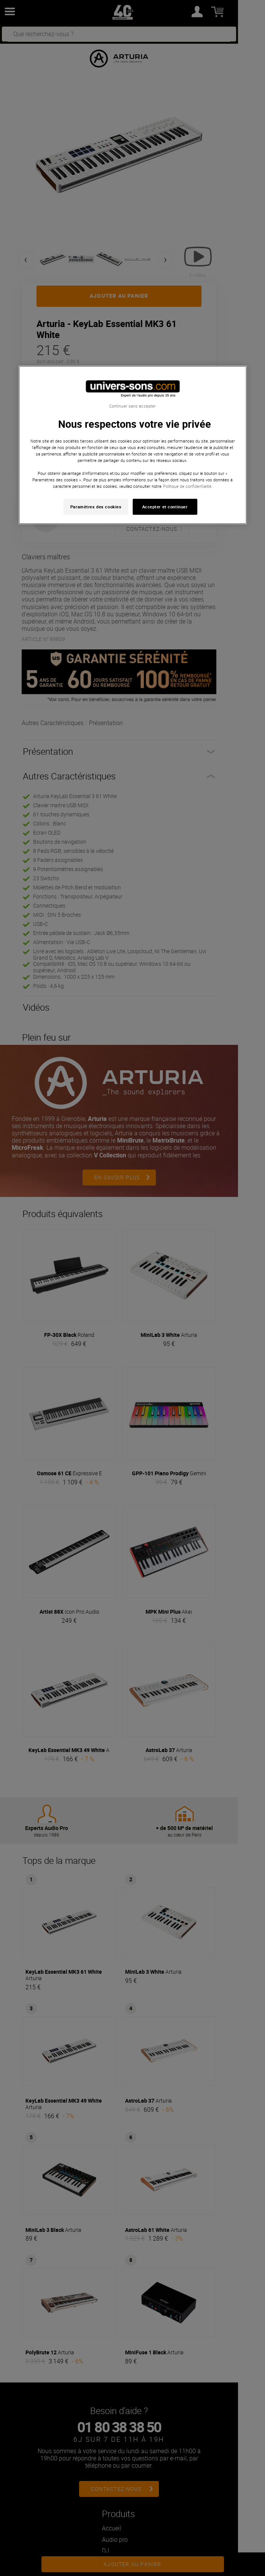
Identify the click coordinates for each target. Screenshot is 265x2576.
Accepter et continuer (165, 506)
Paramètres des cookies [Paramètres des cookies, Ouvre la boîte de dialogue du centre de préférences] (96, 506)
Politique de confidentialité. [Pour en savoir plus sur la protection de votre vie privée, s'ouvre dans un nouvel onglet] (188, 486)
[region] (133, 445)
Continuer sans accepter (132, 406)
